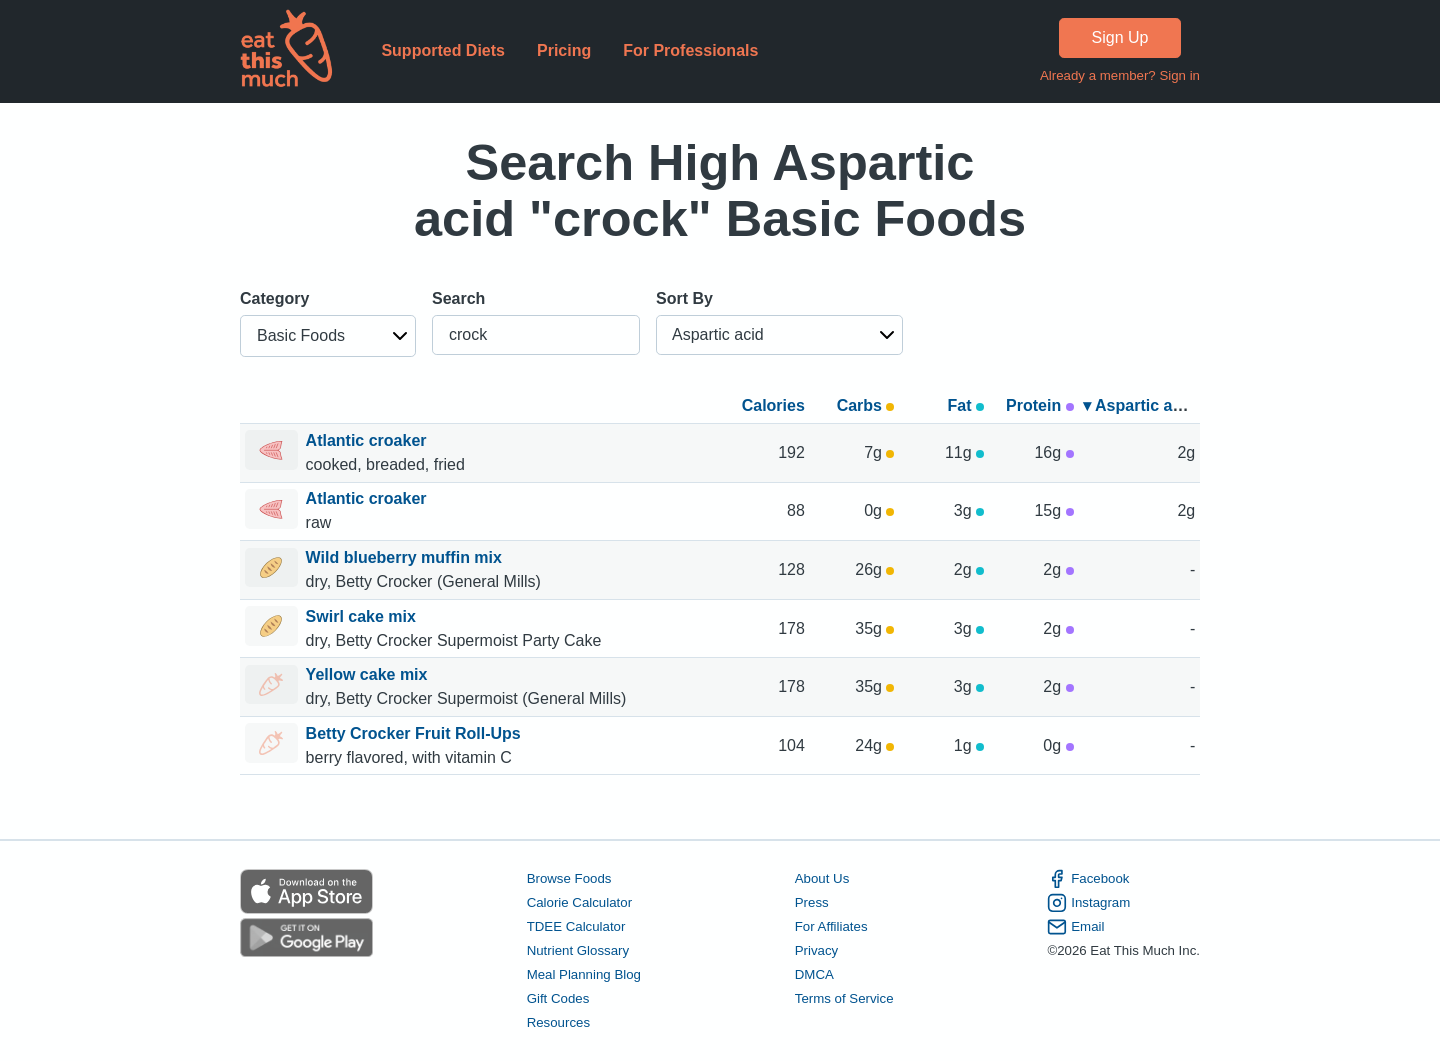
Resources (558, 1022)
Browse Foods (569, 878)
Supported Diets (443, 50)
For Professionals (690, 50)
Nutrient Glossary (578, 950)
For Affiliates (831, 926)
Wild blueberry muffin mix (406, 557)
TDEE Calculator (576, 926)
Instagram (1088, 903)
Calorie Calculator (579, 902)
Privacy (817, 950)
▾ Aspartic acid (1139, 405)
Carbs (866, 405)
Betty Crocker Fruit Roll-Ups (416, 733)
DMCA (814, 974)
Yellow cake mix (369, 674)
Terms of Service (844, 998)
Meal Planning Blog (584, 974)
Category (274, 298)
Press (812, 902)
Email (1075, 927)
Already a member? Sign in (1120, 75)
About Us (822, 878)
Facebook (1088, 879)
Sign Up (1120, 37)
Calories (773, 405)
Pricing (564, 50)
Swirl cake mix (363, 616)
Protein (1040, 405)
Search (458, 298)
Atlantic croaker (368, 440)
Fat (966, 405)
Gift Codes (558, 998)
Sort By (684, 298)
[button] (328, 336)
